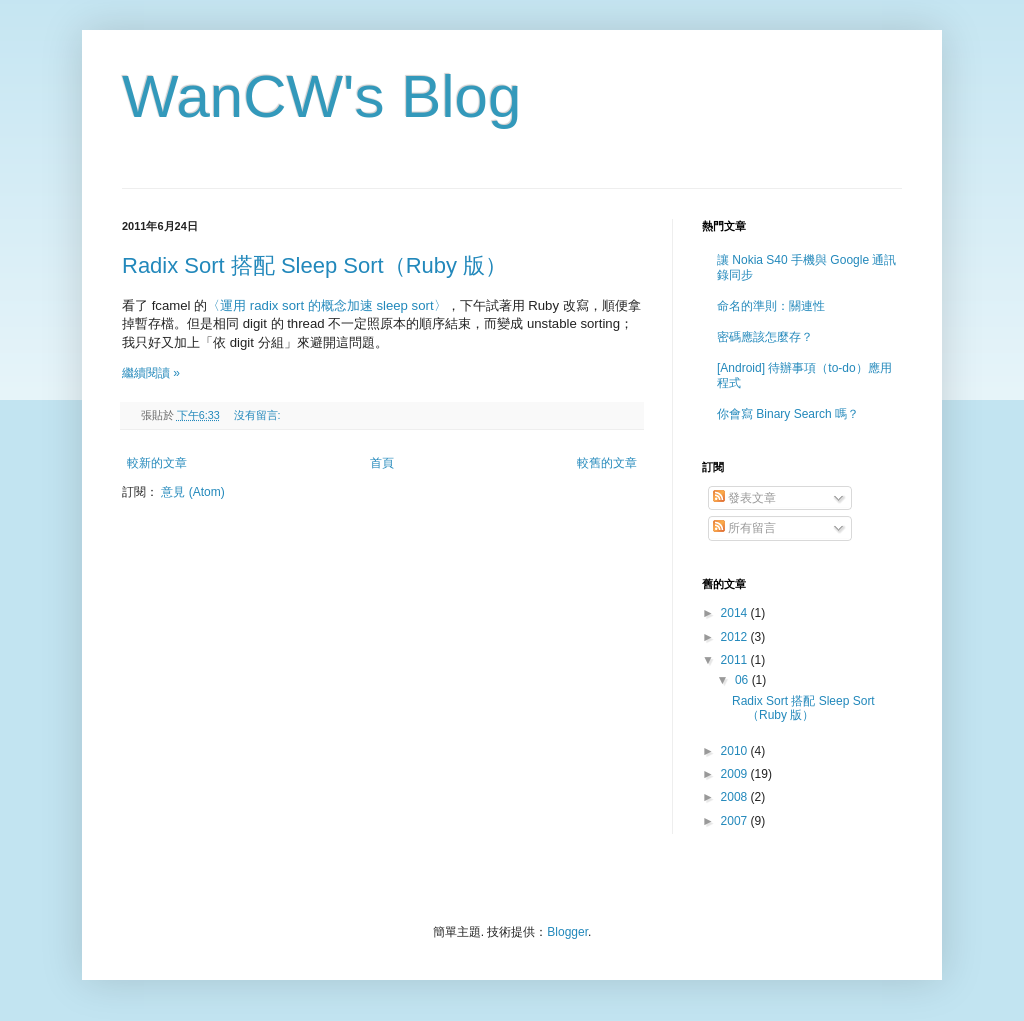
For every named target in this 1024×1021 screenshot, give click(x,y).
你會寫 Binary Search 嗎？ (788, 414)
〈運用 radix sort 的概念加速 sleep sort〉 (326, 305)
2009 (736, 774)
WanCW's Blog (321, 96)
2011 (736, 660)
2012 (736, 637)
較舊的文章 (607, 463)
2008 (736, 797)
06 (743, 680)
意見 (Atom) (192, 492)
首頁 (382, 463)
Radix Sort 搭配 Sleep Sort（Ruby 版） (314, 265)
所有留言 (744, 528)
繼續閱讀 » (151, 373)
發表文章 (744, 498)
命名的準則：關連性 (771, 306)
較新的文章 (157, 463)
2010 (736, 751)
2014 (736, 613)
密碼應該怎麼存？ (765, 337)
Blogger (567, 932)
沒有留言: (259, 415)
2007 (736, 821)
